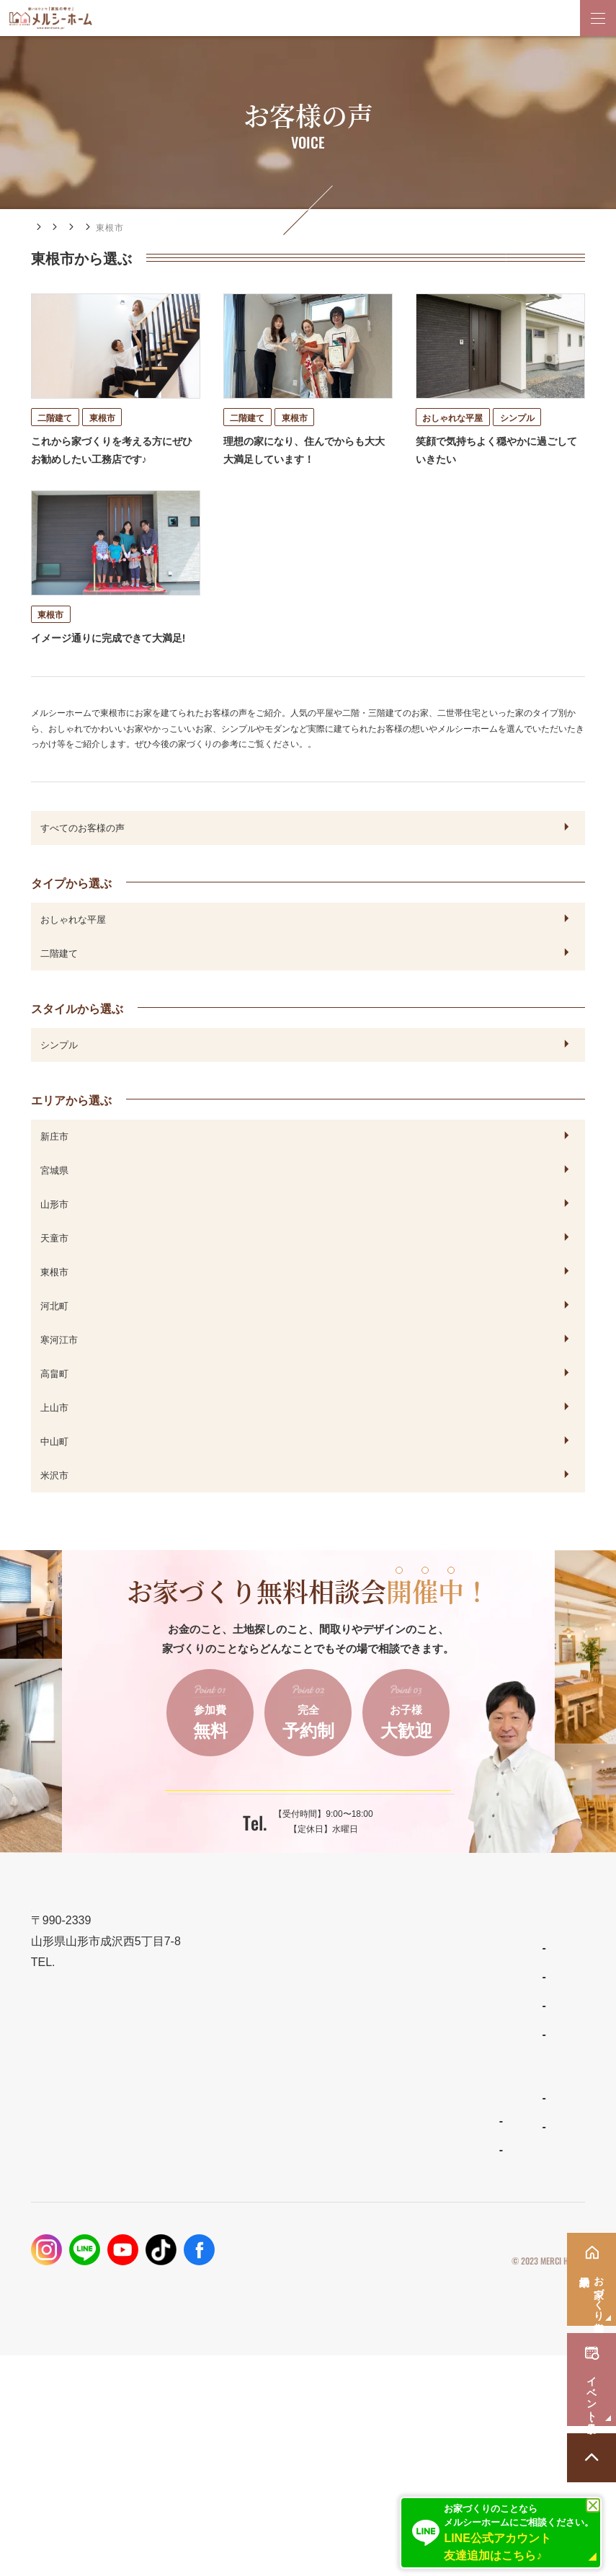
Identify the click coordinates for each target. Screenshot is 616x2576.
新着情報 (362, 2139)
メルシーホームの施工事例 (96, 2312)
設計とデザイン (69, 2209)
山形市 (54, 1232)
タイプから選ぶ (71, 911)
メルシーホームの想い (85, 2174)
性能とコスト (63, 2243)
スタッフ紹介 (230, 2348)
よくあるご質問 (234, 2319)
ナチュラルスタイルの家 (251, 2198)
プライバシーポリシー (542, 2458)
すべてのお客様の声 (82, 856)
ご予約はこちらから (298, 1829)
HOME (44, 227)
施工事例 (93, 228)
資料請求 (362, 2278)
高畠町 (54, 1401)
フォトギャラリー (72, 2342)
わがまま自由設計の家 (247, 2169)
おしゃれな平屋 (73, 947)
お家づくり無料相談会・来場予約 (422, 2209)
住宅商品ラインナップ (251, 2139)
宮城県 (54, 1198)
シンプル (59, 1073)
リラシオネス (230, 2227)
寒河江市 (59, 1367)
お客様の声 (150, 228)
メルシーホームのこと (251, 2289)
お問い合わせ (373, 2312)
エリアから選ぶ (220, 228)
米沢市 (54, 1503)
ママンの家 (225, 2256)
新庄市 (54, 1164)
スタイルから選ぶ (77, 1036)
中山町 (54, 1469)
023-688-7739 (266, 1880)
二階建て (59, 981)
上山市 (54, 1435)
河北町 (54, 1334)
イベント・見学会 (384, 2243)
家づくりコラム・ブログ (400, 2174)
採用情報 (362, 2347)
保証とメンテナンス (79, 2278)
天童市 (54, 1266)
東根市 (54, 1300)
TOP (42, 2139)
